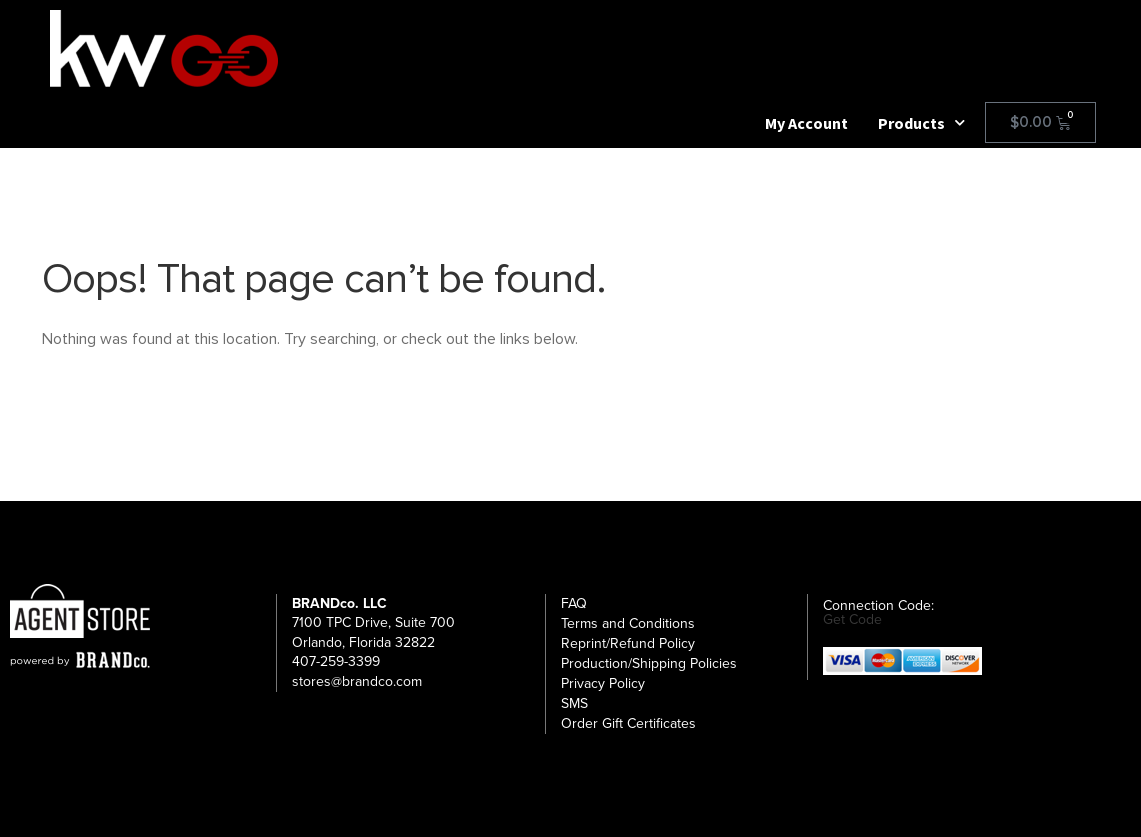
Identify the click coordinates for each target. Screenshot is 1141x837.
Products (921, 123)
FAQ (574, 603)
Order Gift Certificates (628, 723)
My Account (806, 123)
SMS (574, 703)
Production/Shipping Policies (649, 663)
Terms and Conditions (628, 623)
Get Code (852, 620)
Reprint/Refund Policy (628, 643)
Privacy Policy (603, 683)
